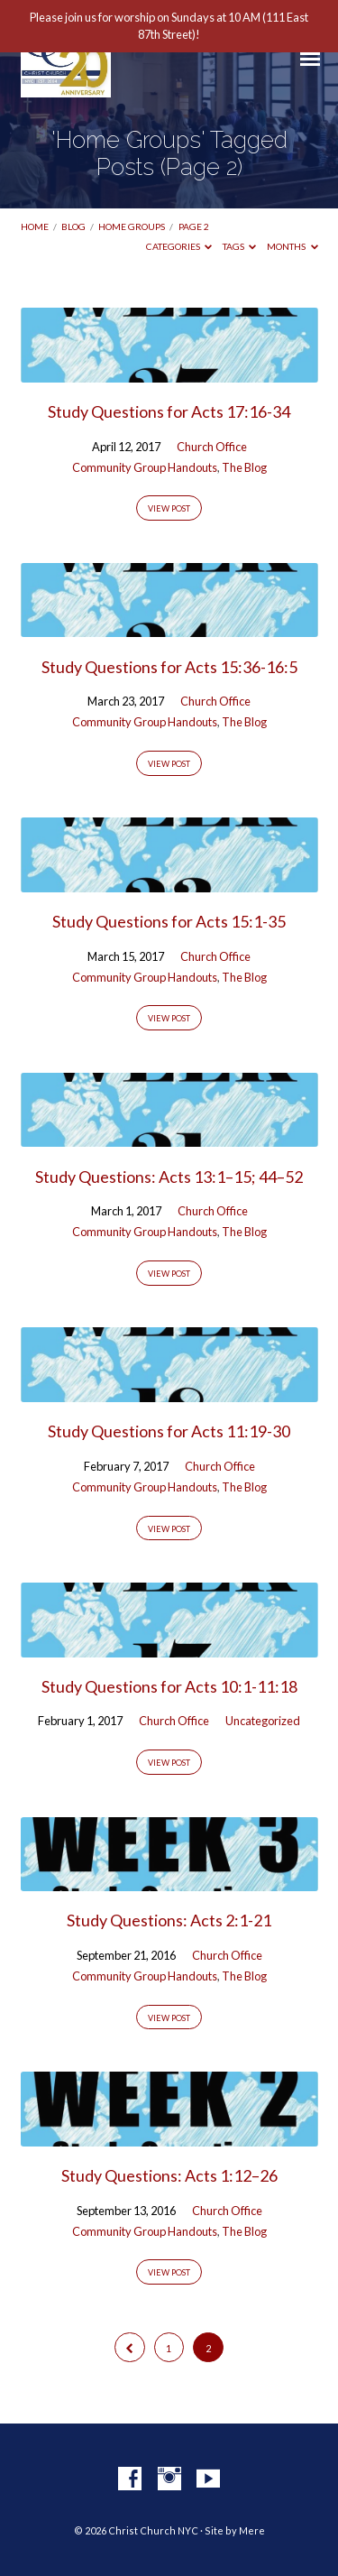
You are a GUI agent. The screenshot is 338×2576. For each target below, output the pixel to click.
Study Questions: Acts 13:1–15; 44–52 (169, 1176)
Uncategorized (262, 1720)
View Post (169, 508)
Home (35, 226)
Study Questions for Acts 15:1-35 (169, 921)
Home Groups (131, 226)
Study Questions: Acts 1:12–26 (169, 2175)
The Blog (244, 467)
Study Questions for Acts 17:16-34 (169, 411)
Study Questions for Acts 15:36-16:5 (169, 667)
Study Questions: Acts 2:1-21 (169, 1920)
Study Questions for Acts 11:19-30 (169, 1431)
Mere (252, 2530)
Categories (179, 246)
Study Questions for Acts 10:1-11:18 (169, 1686)
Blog (73, 226)
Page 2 (193, 226)
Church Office (212, 446)
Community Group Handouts (144, 467)
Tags (240, 246)
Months (292, 246)
